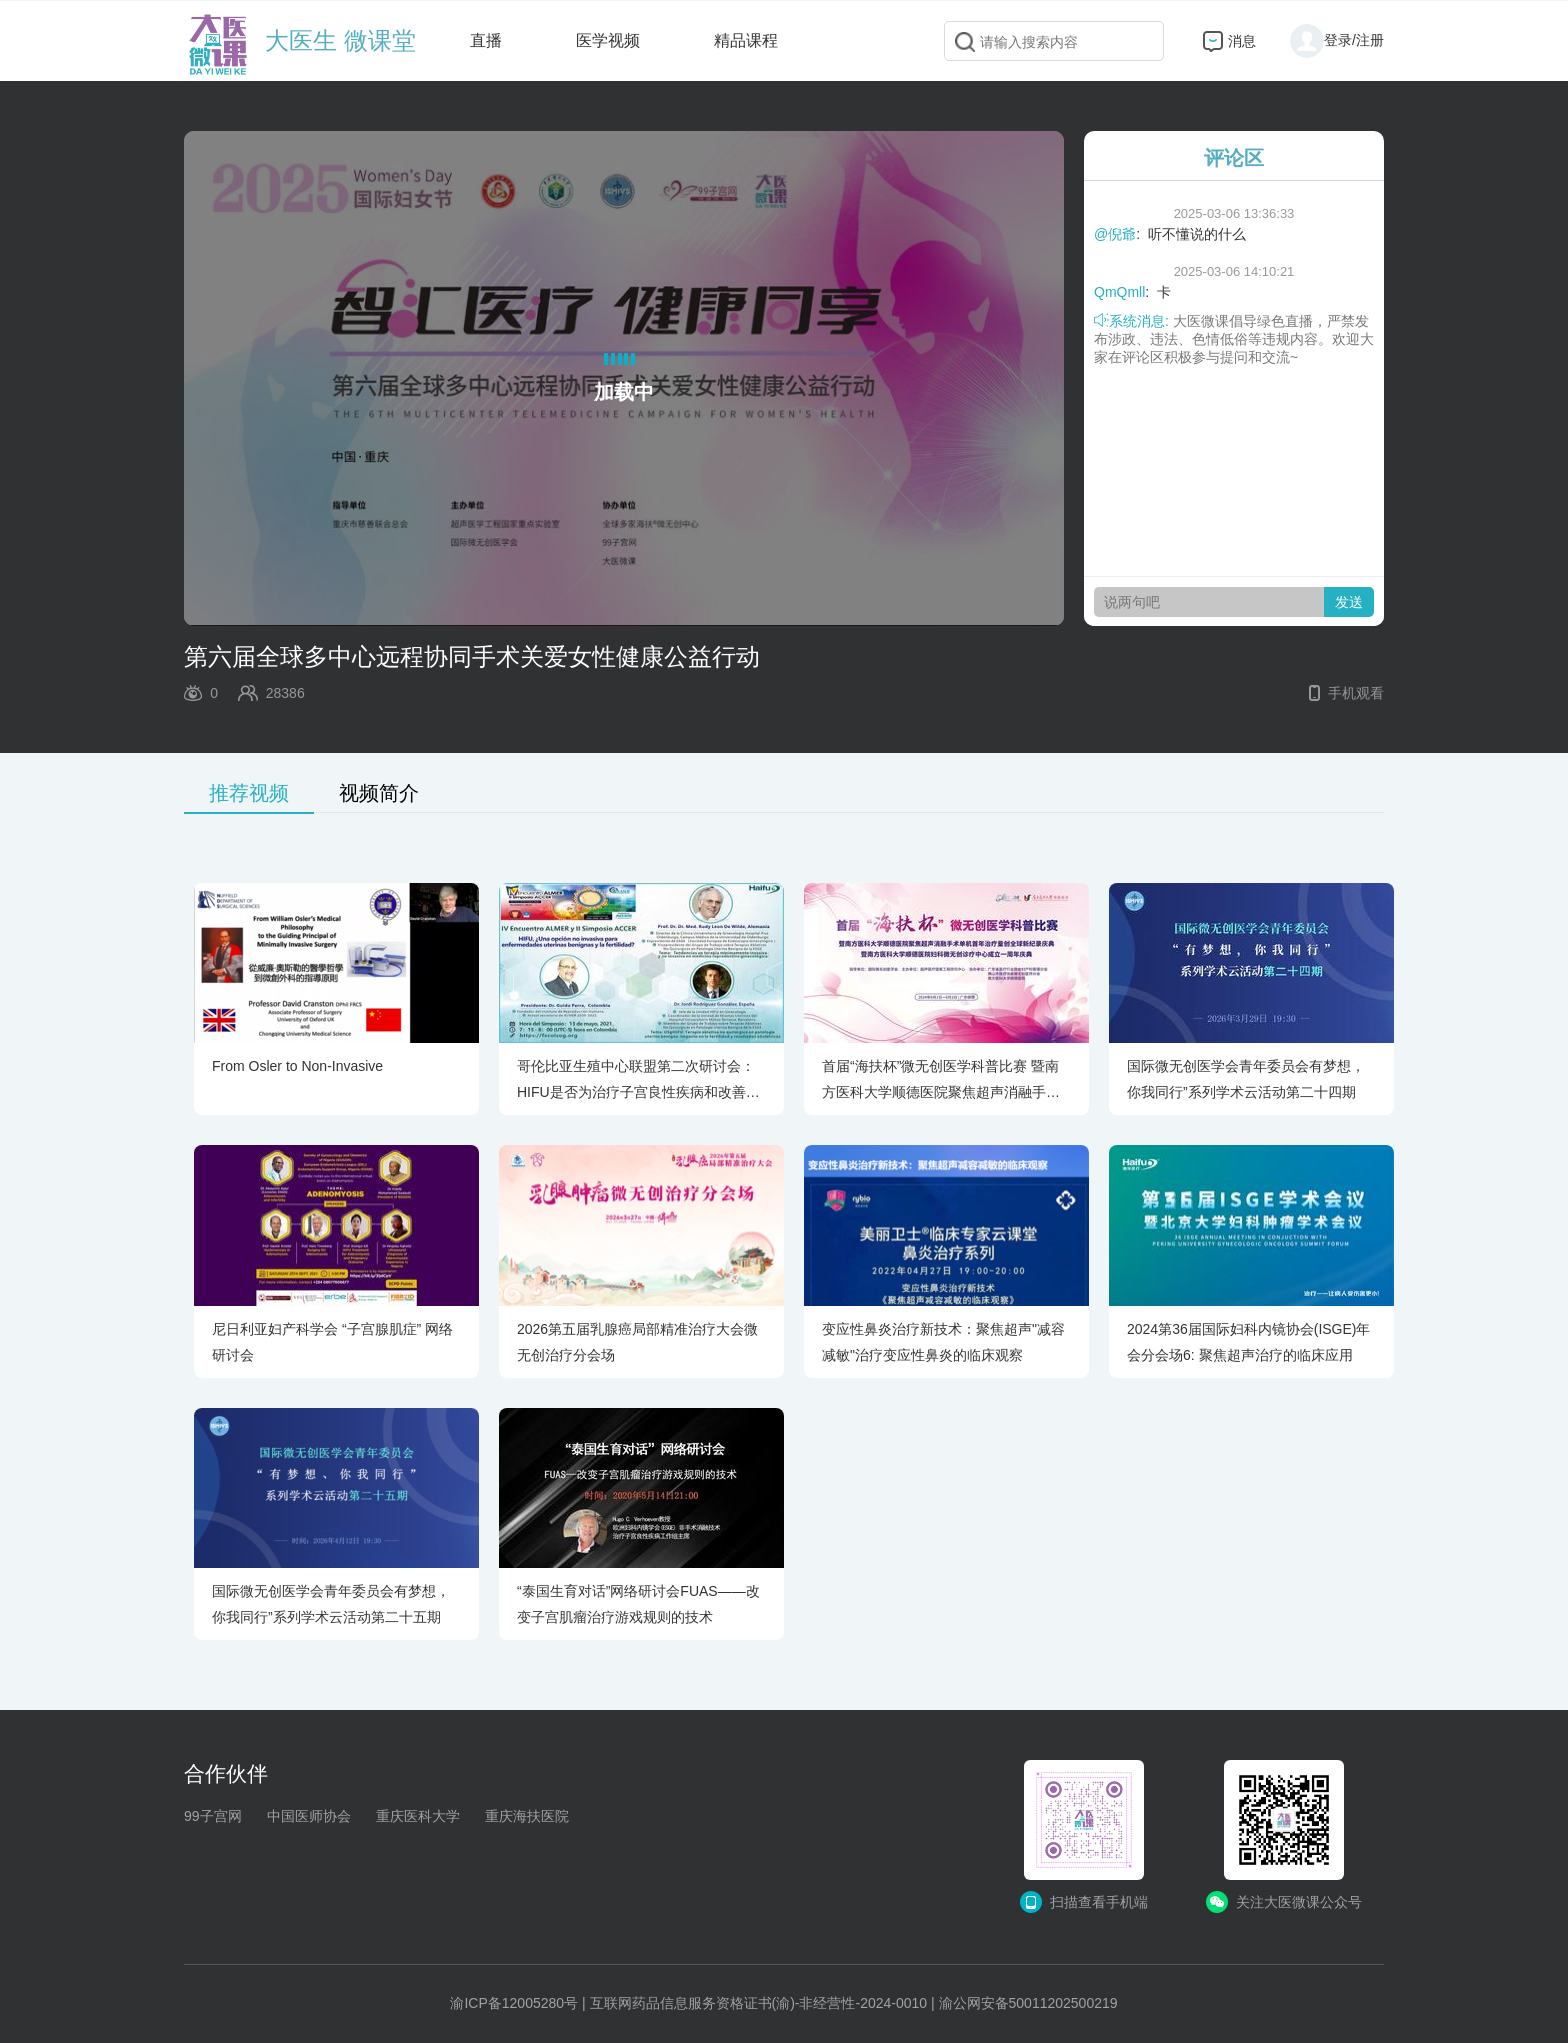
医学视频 (608, 40)
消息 (1242, 41)
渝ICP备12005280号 (514, 2003)
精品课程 (746, 40)
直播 (486, 40)
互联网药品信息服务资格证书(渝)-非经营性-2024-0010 (759, 2003)
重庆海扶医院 (527, 1816)
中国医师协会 (309, 1816)
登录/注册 (1337, 40)
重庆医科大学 (418, 1816)
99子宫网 (213, 1816)
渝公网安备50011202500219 (1028, 2003)
